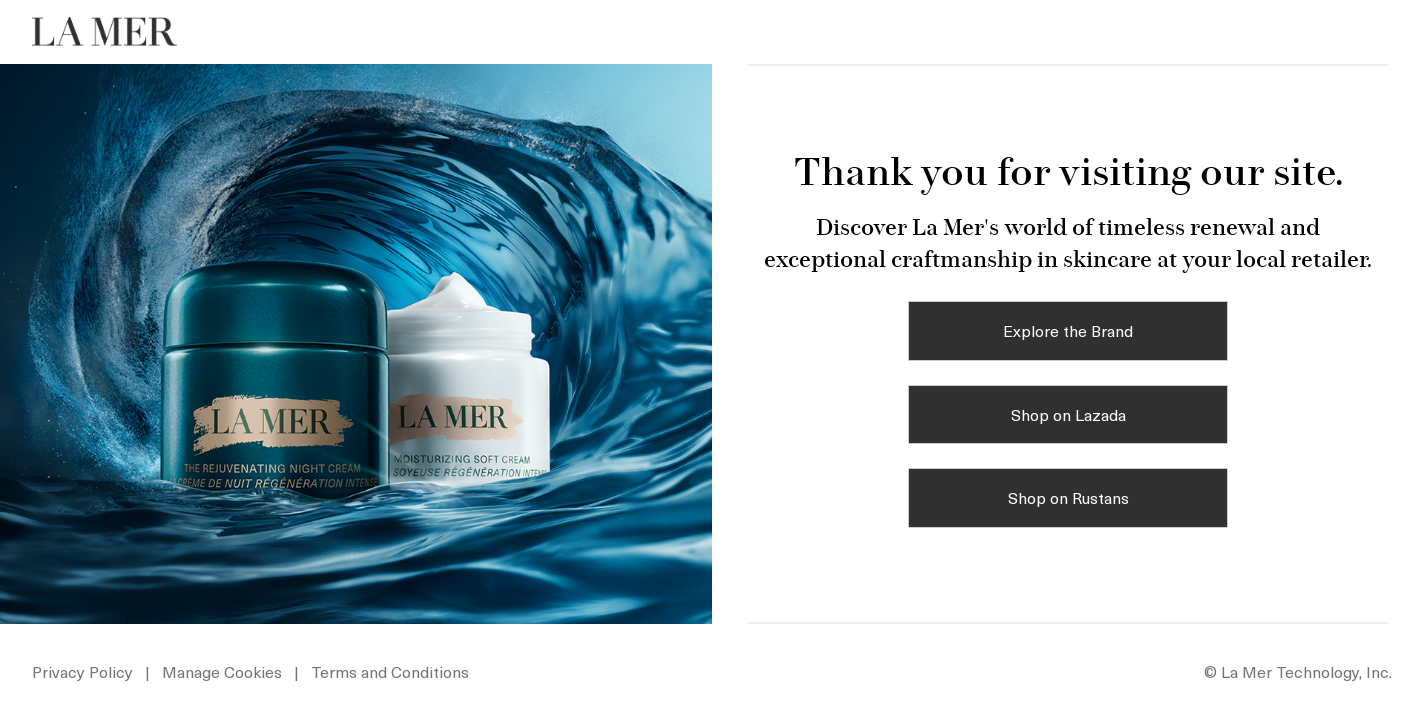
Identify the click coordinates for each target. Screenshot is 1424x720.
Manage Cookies (224, 671)
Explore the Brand (1068, 330)
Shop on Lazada (1068, 414)
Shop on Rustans (1068, 497)
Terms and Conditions (390, 671)
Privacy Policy (82, 671)
